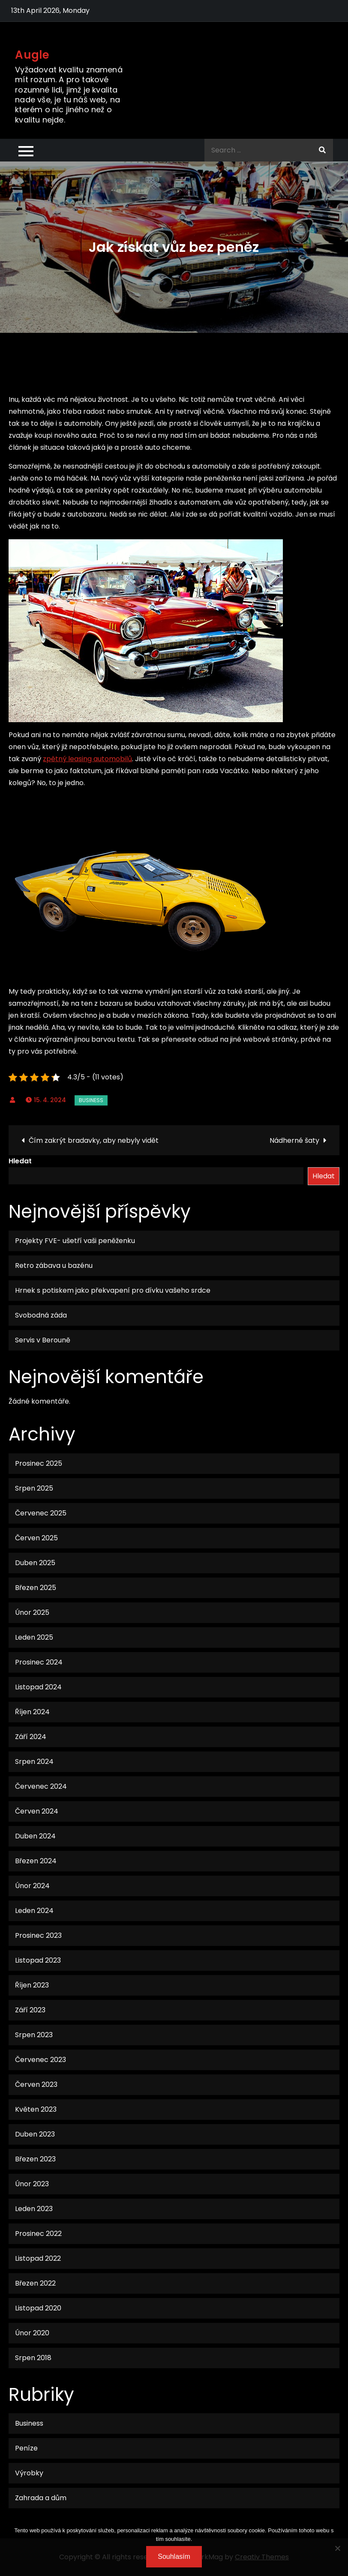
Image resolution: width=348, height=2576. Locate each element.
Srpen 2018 (33, 2358)
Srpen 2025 (34, 1488)
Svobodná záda (41, 1315)
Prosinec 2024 (39, 1662)
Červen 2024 (36, 1811)
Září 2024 (30, 1737)
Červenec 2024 (41, 1786)
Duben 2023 (35, 2134)
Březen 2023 (35, 2159)
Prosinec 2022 (38, 2233)
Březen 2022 (35, 2283)
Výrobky (29, 2473)
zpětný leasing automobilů (87, 759)
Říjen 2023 (32, 1985)
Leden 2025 (34, 1637)
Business (91, 1100)
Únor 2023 (32, 2184)
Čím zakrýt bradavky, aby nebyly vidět (94, 1140)
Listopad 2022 (38, 2258)
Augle (32, 55)
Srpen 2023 (34, 2035)
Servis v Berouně (42, 1340)
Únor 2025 (32, 1612)
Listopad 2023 (38, 1960)
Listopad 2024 (38, 1687)
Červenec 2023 (40, 2060)
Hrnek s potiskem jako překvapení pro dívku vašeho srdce (112, 1290)
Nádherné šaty (294, 1140)
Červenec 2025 (40, 1513)
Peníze (26, 2448)
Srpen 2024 (34, 1761)
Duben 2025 (35, 1563)
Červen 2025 (36, 1538)
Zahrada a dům (40, 2498)
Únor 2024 (32, 1886)
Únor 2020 (32, 2333)
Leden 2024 (34, 1911)
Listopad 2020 (38, 2308)
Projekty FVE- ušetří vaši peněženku (75, 1241)
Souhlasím (174, 2556)
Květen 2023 (36, 2109)
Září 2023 (30, 2010)
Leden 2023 (34, 2209)
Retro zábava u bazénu (54, 1265)
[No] (337, 2548)
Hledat (20, 1161)
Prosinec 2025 (38, 1463)
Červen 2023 (36, 2084)
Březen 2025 (35, 1588)
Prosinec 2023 (38, 1935)
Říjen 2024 (32, 1712)
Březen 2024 (36, 1861)
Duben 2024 (35, 1836)
